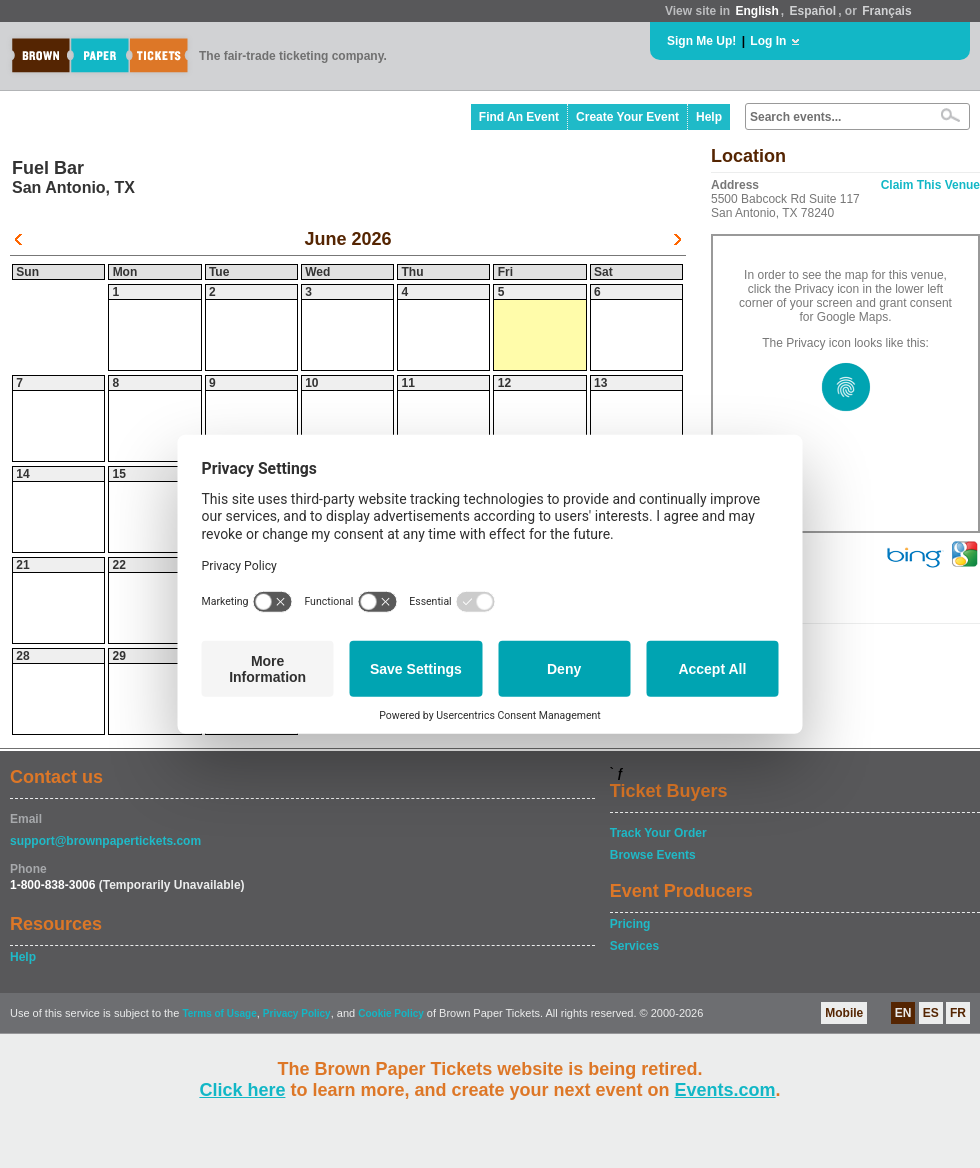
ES (931, 1013)
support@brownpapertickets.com (105, 841)
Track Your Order (658, 833)
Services (634, 946)
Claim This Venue (930, 185)
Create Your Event (627, 117)
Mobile (844, 1013)
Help (709, 117)
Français (886, 11)
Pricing (630, 924)
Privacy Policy (297, 1013)
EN (903, 1013)
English (756, 11)
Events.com (725, 1090)
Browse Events (653, 855)
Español (813, 11)
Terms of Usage (219, 1013)
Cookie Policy (391, 1013)
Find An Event (519, 117)
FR (958, 1013)
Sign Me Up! (701, 41)
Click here (242, 1090)
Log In (768, 41)
